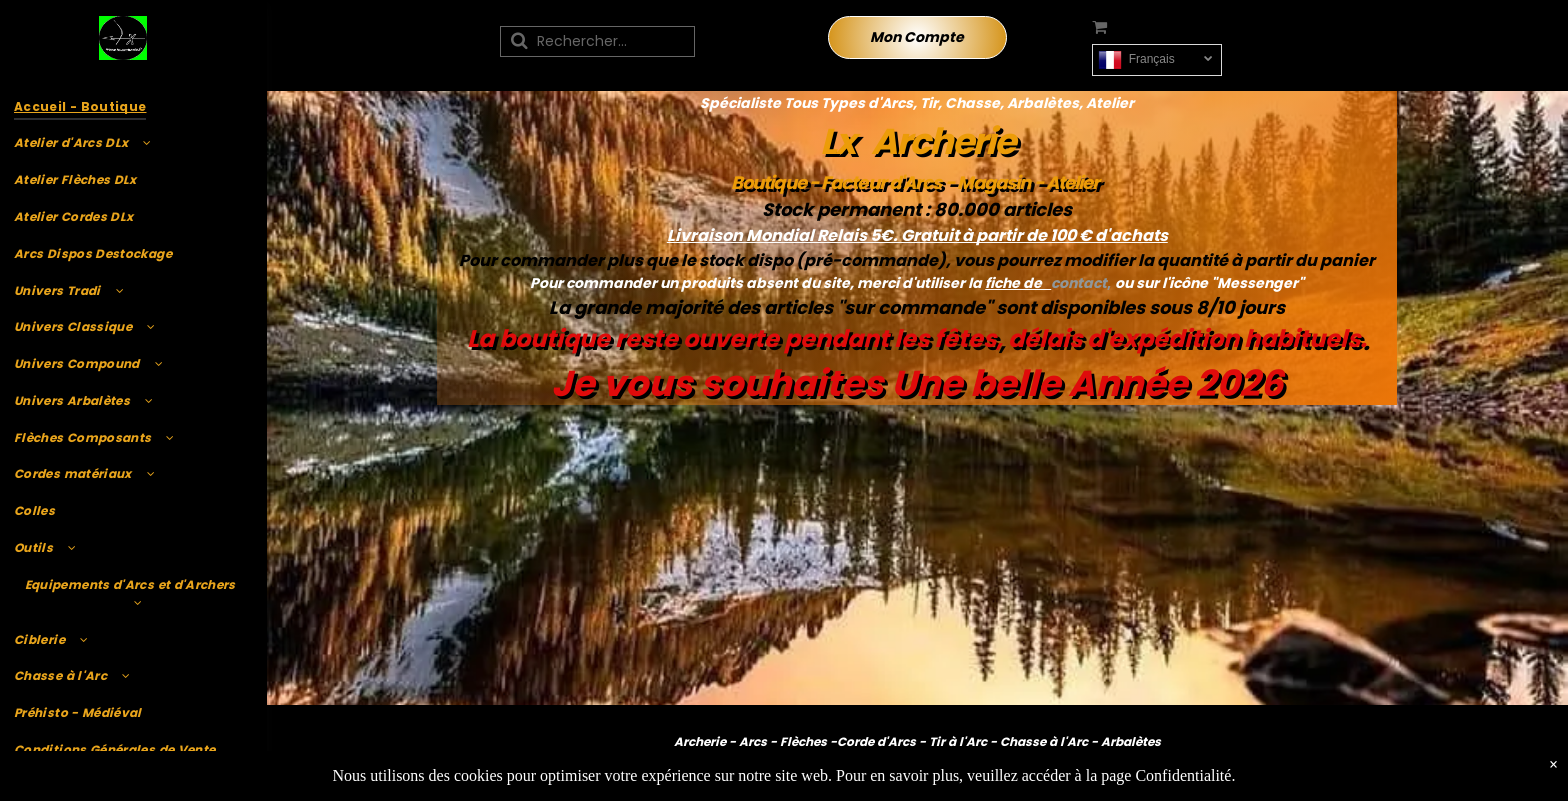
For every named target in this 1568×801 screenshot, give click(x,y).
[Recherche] (597, 41)
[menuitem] (130, 106)
